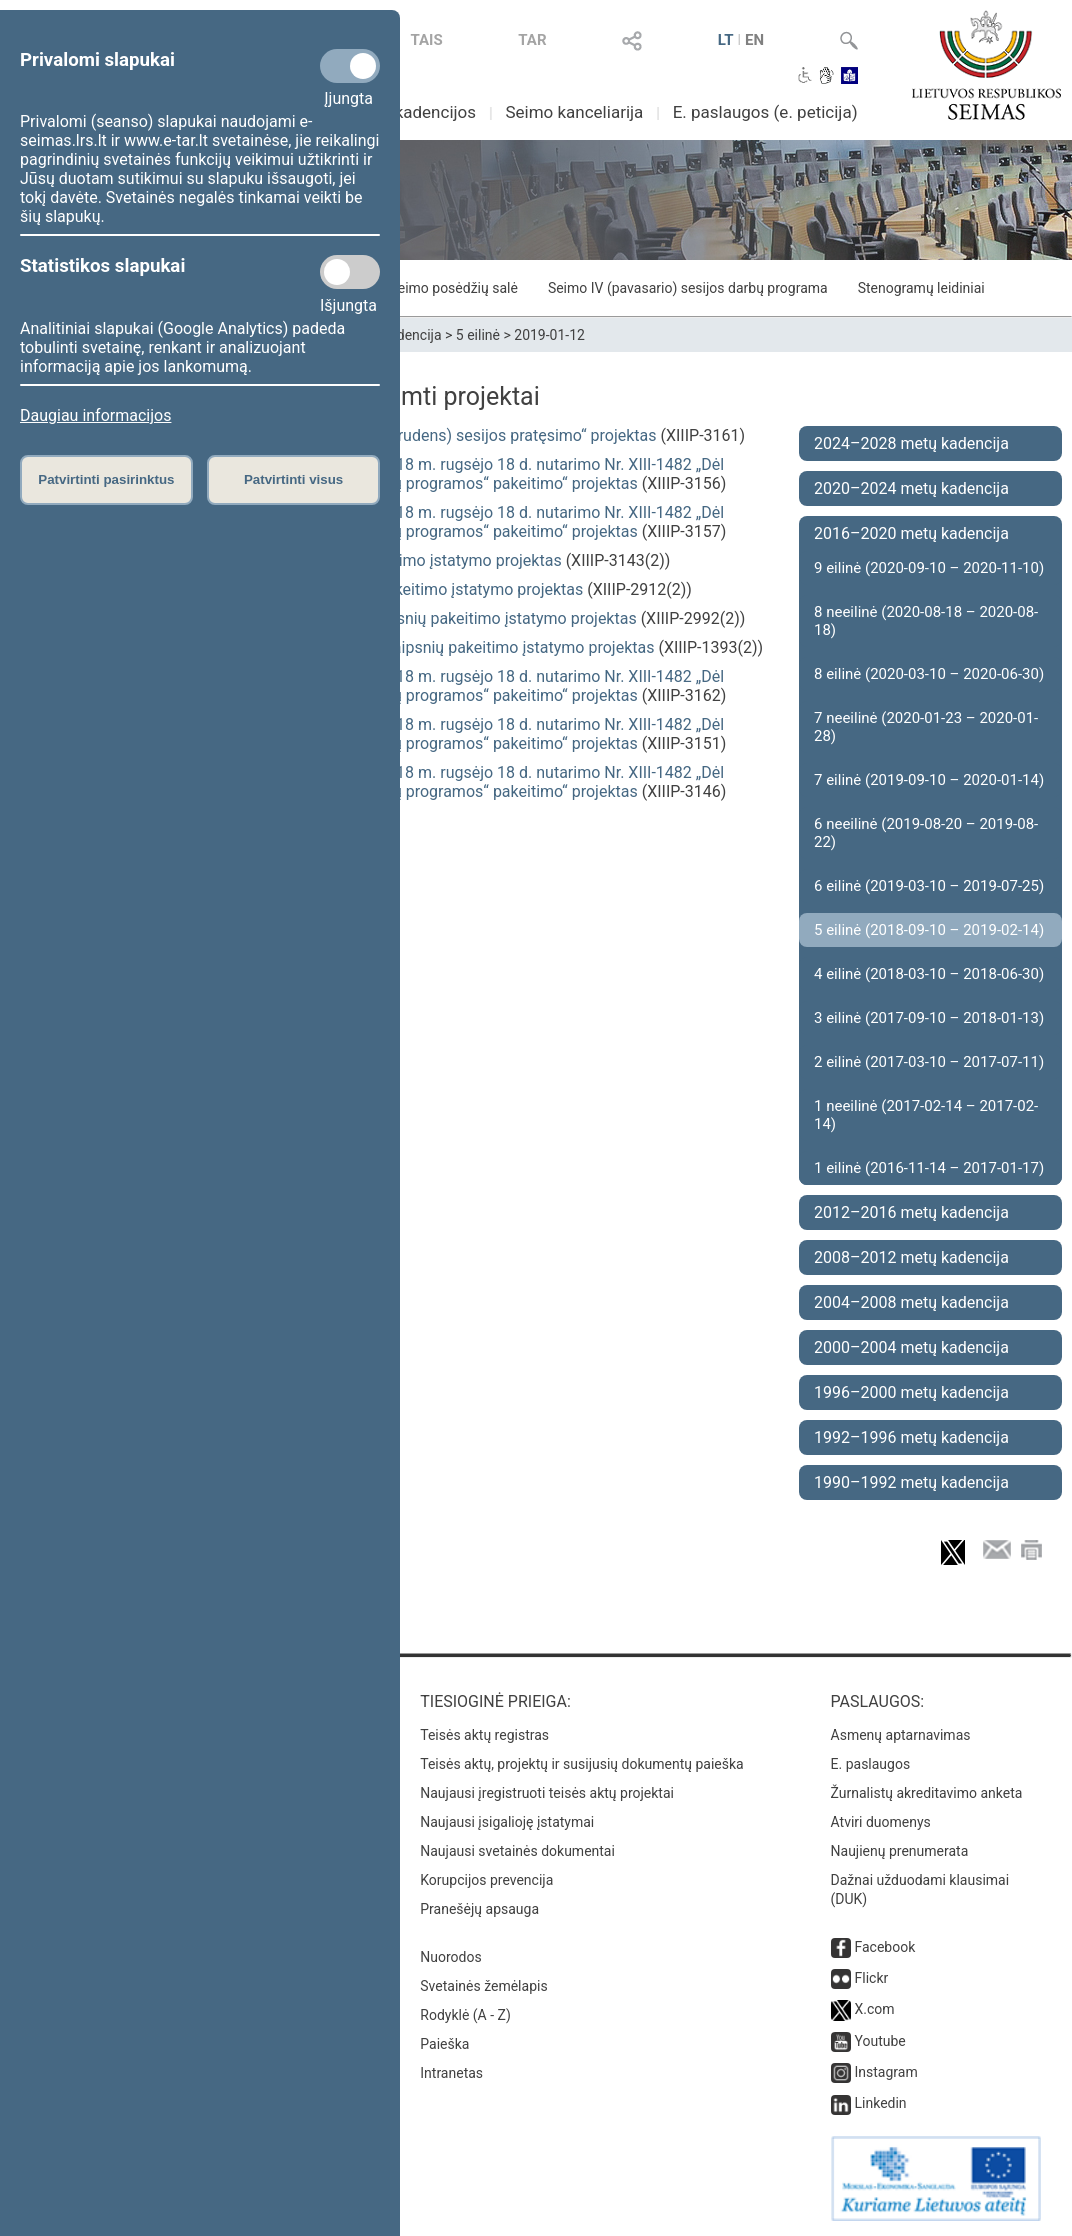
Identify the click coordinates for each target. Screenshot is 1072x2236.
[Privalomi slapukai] (350, 66)
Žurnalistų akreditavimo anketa (927, 1793)
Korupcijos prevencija (486, 1880)
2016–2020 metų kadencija (911, 533)
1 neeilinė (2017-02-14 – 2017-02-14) (926, 1115)
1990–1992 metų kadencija (911, 1482)
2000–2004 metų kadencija (911, 1347)
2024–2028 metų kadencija (911, 443)
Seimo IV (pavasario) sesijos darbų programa (688, 288)
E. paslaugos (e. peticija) (765, 112)
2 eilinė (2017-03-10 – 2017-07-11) (929, 1062)
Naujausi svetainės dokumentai (517, 1851)
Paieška (444, 2044)
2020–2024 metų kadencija (911, 488)
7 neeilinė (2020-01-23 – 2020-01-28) (926, 727)
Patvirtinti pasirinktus (106, 479)
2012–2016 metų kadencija (911, 1212)
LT (726, 40)
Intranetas (451, 2073)
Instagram (886, 2072)
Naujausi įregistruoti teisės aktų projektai (547, 1793)
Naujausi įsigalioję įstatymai (507, 1822)
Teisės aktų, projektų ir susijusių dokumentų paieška (581, 1764)
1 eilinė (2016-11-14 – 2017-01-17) (929, 1168)
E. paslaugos (871, 1764)
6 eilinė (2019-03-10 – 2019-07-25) (929, 886)
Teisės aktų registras (484, 1735)
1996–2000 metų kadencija (911, 1392)
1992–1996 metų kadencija (911, 1437)
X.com (875, 2009)
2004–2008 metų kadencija (911, 1302)
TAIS (426, 40)
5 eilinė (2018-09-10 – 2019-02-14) (929, 930)
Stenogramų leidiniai (921, 288)
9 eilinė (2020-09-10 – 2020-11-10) (929, 568)
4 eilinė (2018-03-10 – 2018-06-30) (929, 974)
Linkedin (881, 2103)
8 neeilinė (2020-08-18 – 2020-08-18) (926, 621)
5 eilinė (478, 335)
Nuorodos (450, 1957)
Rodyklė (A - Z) (465, 2015)
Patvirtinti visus (293, 479)
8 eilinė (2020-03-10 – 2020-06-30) (929, 674)
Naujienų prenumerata (900, 1851)
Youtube (880, 2041)
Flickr (872, 1978)
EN (754, 40)
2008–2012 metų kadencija (911, 1257)
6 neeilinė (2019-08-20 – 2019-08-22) (926, 833)
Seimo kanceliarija (574, 112)
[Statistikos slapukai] (350, 272)
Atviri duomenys (881, 1822)
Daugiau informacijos (95, 415)
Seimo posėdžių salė (453, 288)
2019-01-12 (549, 335)
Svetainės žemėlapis (483, 1986)
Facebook (885, 1947)
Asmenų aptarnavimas (901, 1735)
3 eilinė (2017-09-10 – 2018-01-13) (929, 1018)
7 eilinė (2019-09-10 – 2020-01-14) (929, 780)
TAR (532, 40)
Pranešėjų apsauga (479, 1909)
